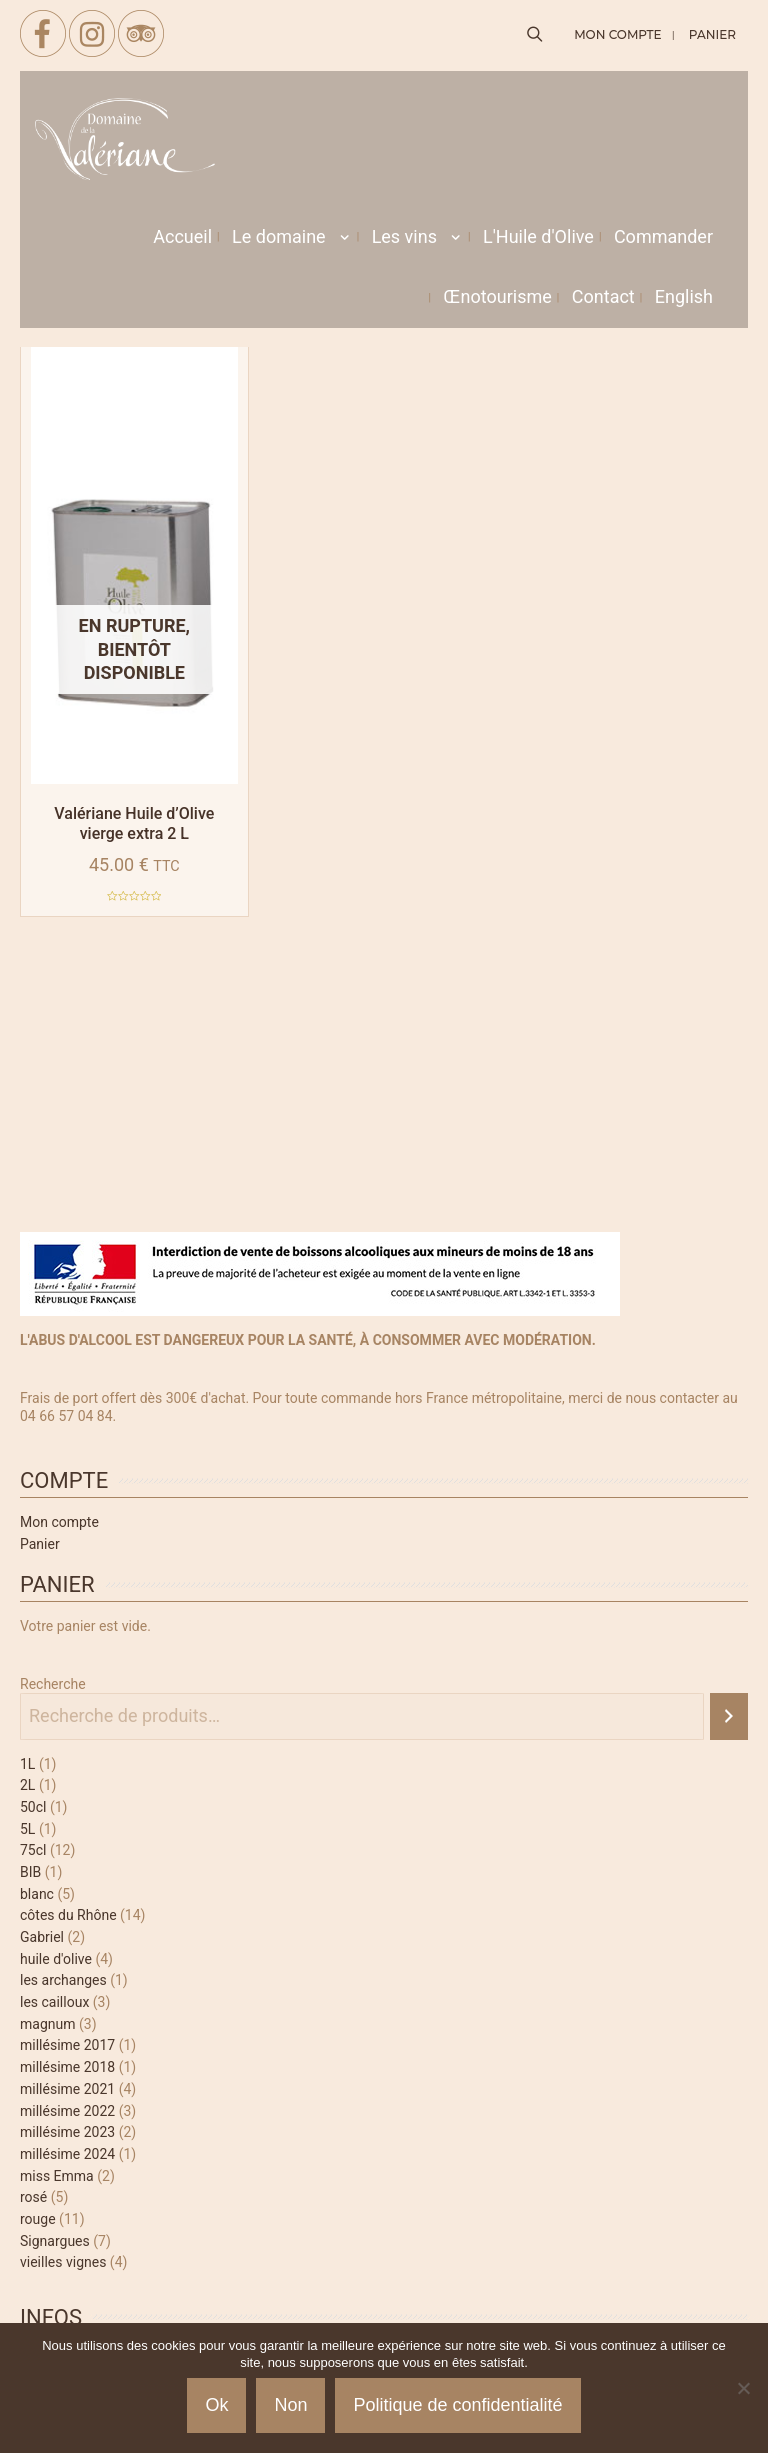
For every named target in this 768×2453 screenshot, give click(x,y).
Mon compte (59, 1522)
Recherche (53, 1684)
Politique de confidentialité (457, 2405)
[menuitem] (684, 297)
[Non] (743, 2388)
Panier (40, 1544)
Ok (216, 2405)
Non (290, 2405)
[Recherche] (729, 1716)
